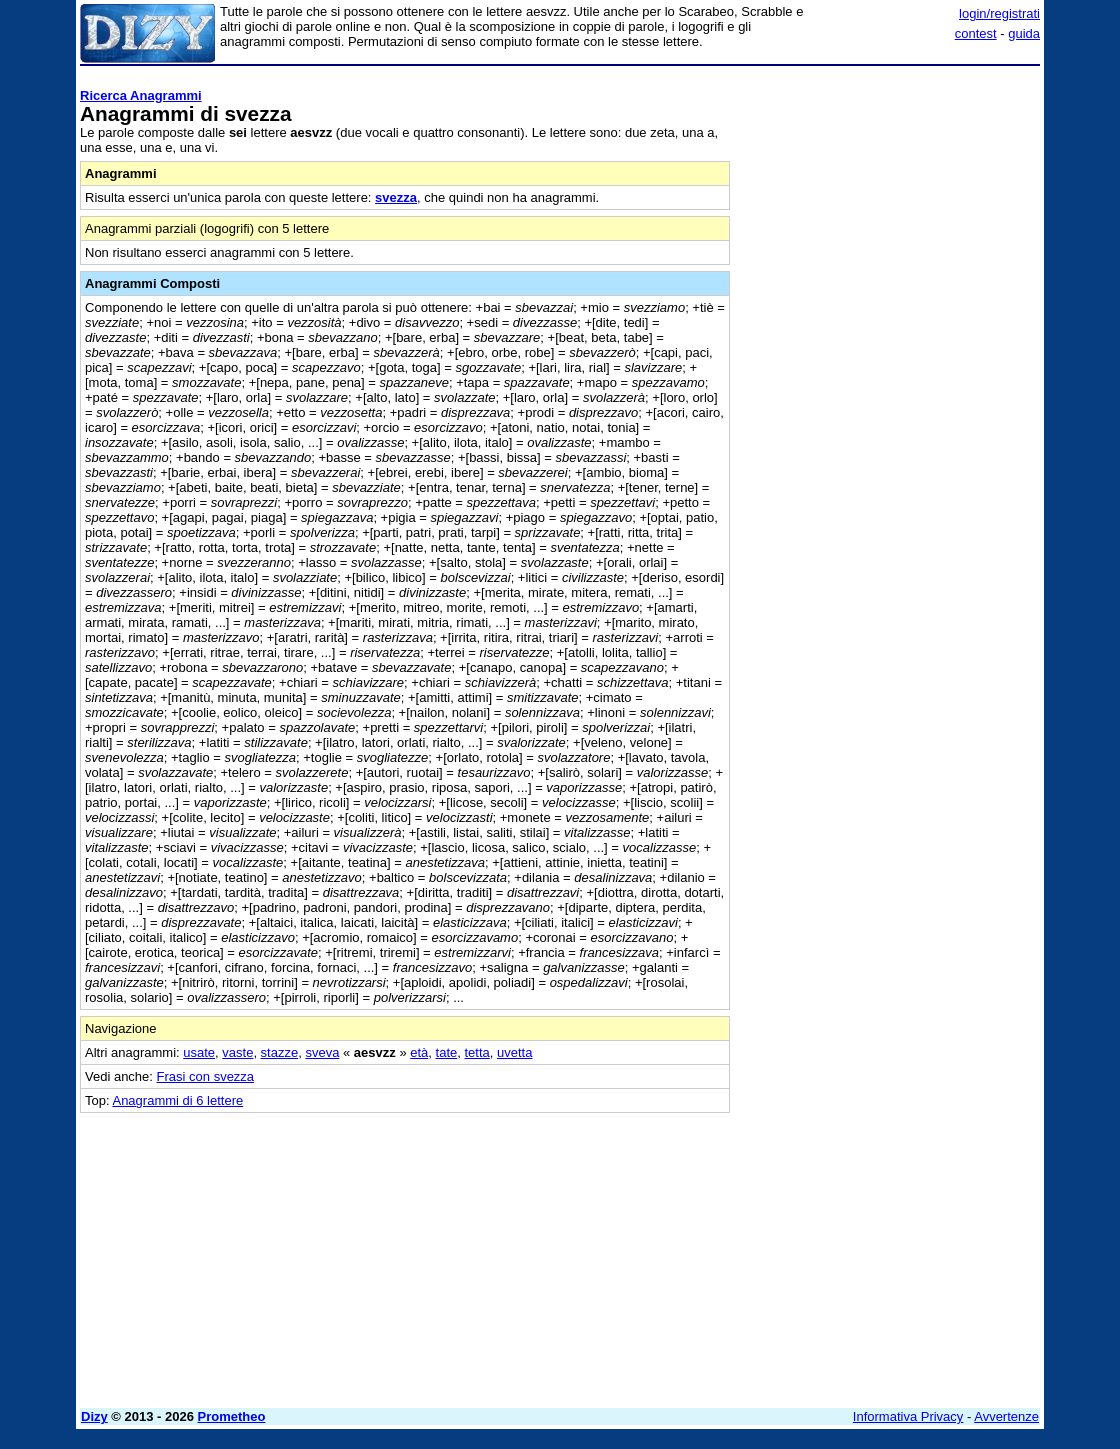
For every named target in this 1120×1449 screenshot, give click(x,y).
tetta (476, 1052)
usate (199, 1052)
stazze (280, 1052)
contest (976, 33)
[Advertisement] (890, 198)
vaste (237, 1052)
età (419, 1052)
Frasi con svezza (206, 1076)
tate (447, 1052)
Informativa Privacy (908, 1416)
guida (1024, 33)
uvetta (514, 1052)
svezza (396, 197)
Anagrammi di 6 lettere (177, 1100)
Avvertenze (1006, 1416)
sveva (322, 1052)
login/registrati (999, 13)
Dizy (94, 1416)
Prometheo (232, 1416)
